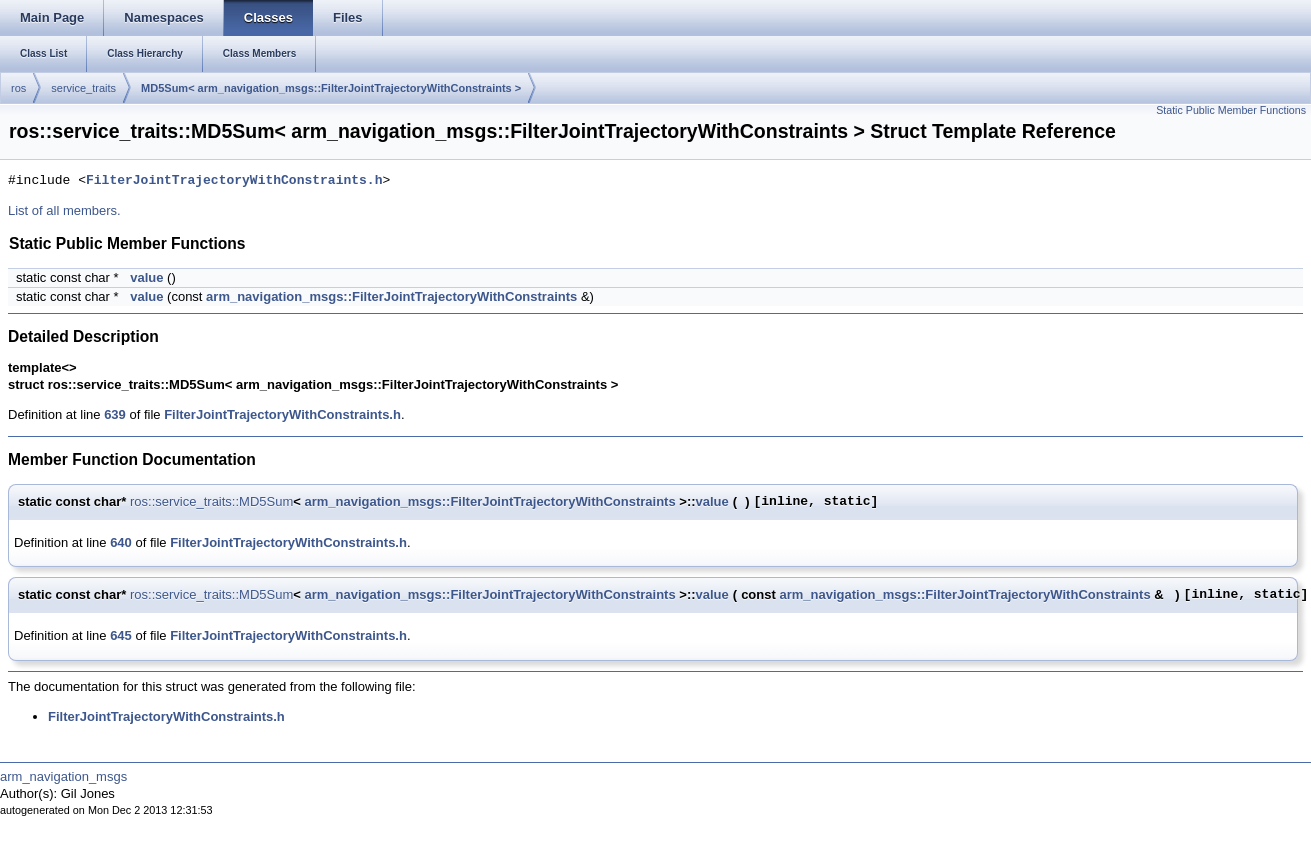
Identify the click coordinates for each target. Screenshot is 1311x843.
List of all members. (64, 210)
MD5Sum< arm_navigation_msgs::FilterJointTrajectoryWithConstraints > (331, 88)
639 (115, 414)
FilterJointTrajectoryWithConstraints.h (234, 181)
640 (121, 542)
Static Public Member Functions (1231, 110)
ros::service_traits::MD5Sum (211, 501)
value (146, 277)
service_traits (83, 88)
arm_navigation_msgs (63, 776)
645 (121, 635)
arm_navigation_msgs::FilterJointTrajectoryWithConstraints (391, 296)
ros (18, 88)
